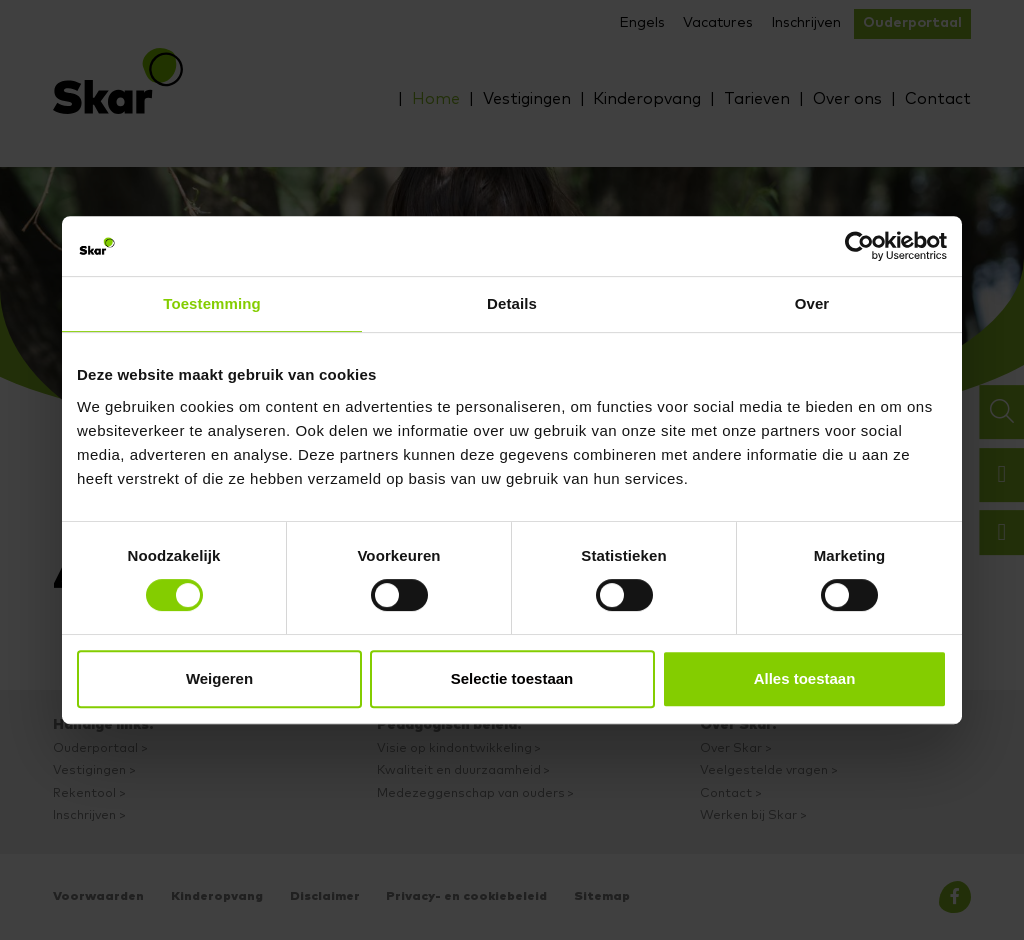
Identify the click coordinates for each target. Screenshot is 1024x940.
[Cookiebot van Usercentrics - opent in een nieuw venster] (859, 246)
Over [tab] (812, 303)
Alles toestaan (805, 678)
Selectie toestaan (512, 678)
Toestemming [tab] (212, 303)
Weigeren (219, 678)
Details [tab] (512, 303)
